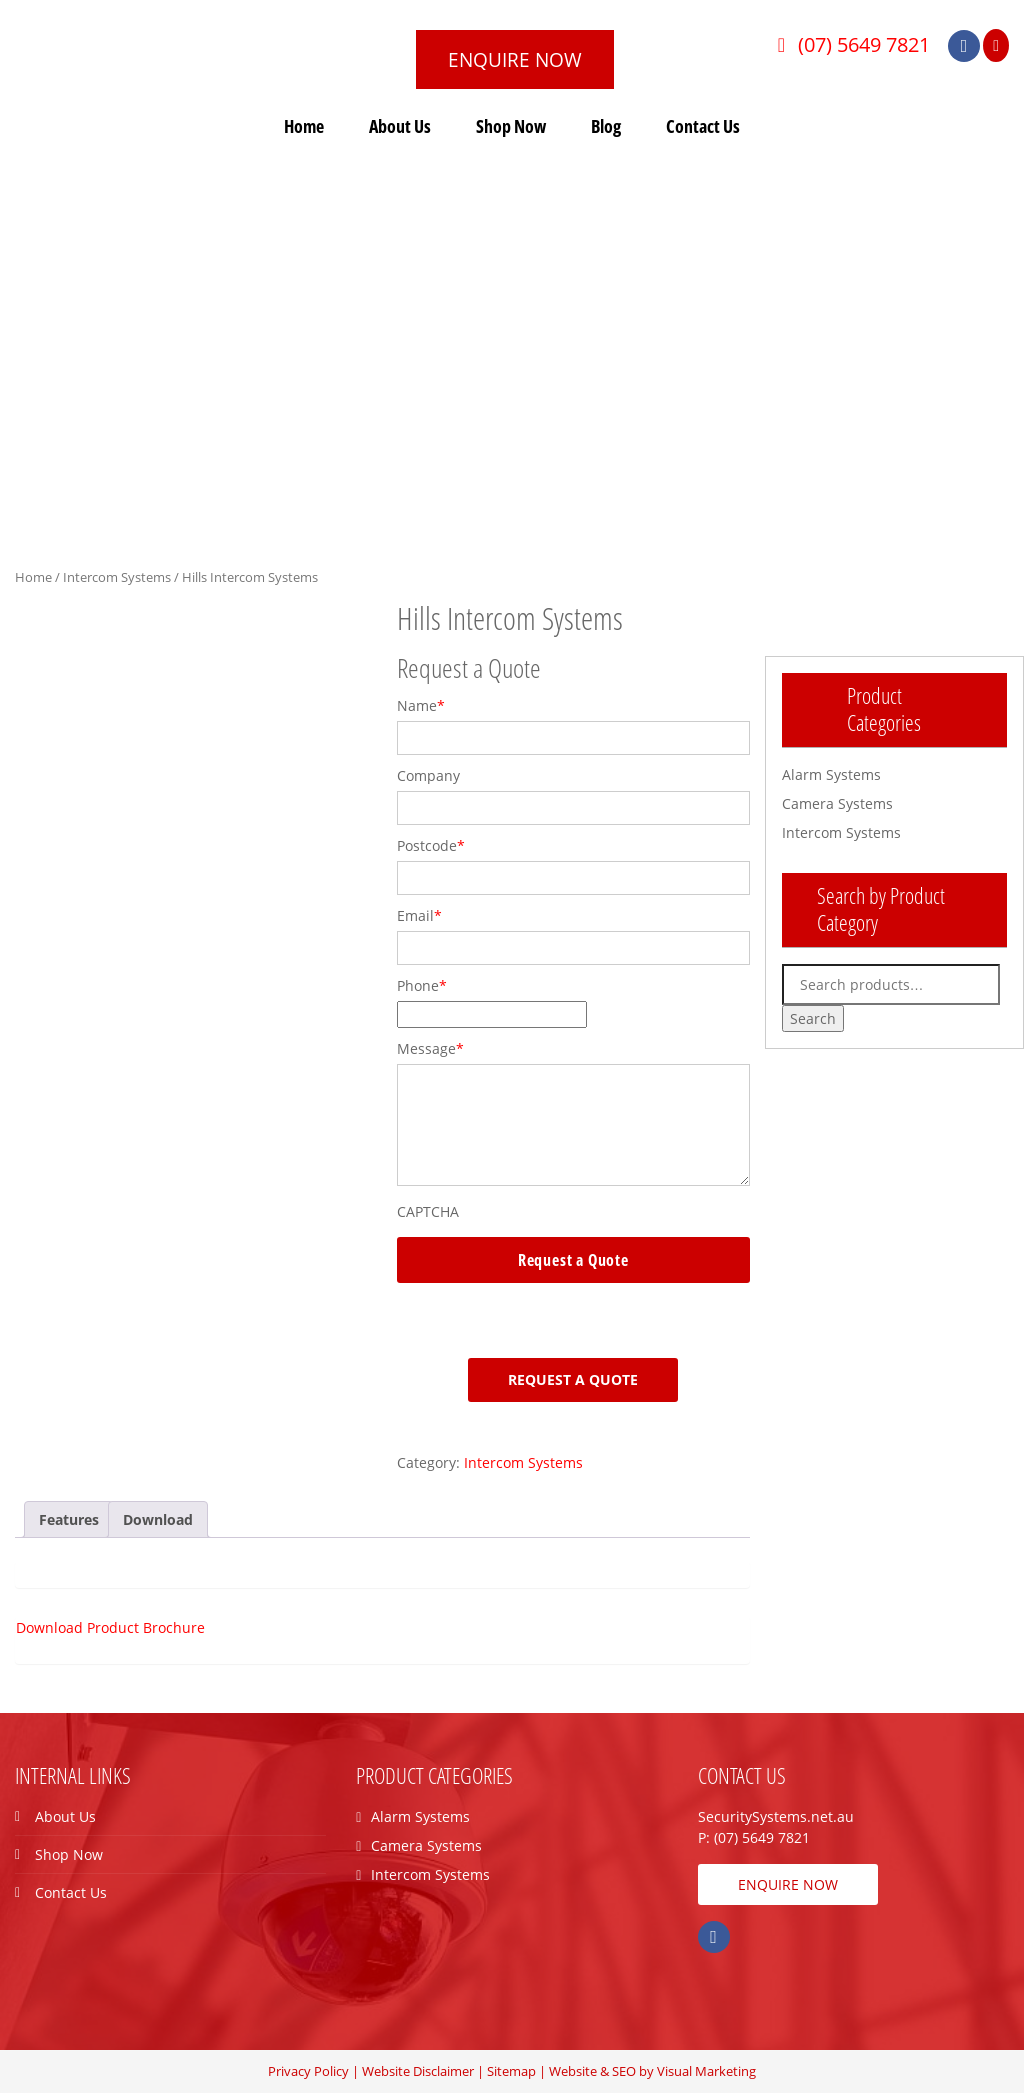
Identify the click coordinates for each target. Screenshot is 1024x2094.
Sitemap (511, 2072)
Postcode (431, 846)
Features (69, 1520)
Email (419, 916)
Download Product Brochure (110, 1628)
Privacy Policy (308, 2072)
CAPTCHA (428, 1212)
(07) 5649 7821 (860, 44)
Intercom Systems (117, 578)
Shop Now (511, 127)
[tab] (69, 1520)
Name (421, 706)
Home (304, 127)
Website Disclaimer (418, 2072)
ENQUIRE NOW (521, 59)
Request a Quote (573, 1380)
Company (428, 776)
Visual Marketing (706, 2072)
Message (430, 1049)
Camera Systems (837, 804)
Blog (606, 127)
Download (158, 1520)
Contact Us (703, 127)
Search (813, 1019)
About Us (400, 127)
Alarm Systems (831, 775)
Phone (422, 986)
